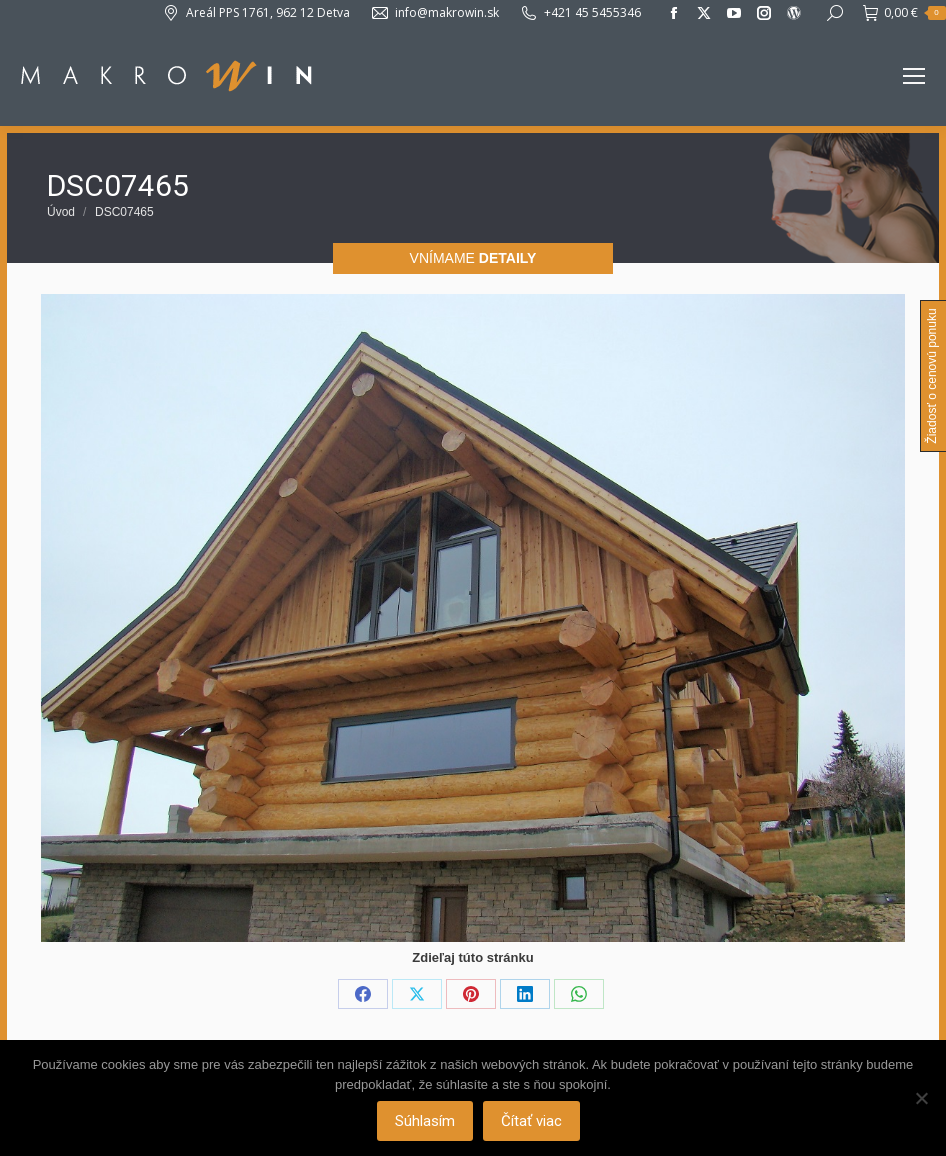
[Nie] (921, 1098)
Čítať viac (531, 1121)
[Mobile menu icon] (914, 76)
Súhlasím (425, 1121)
